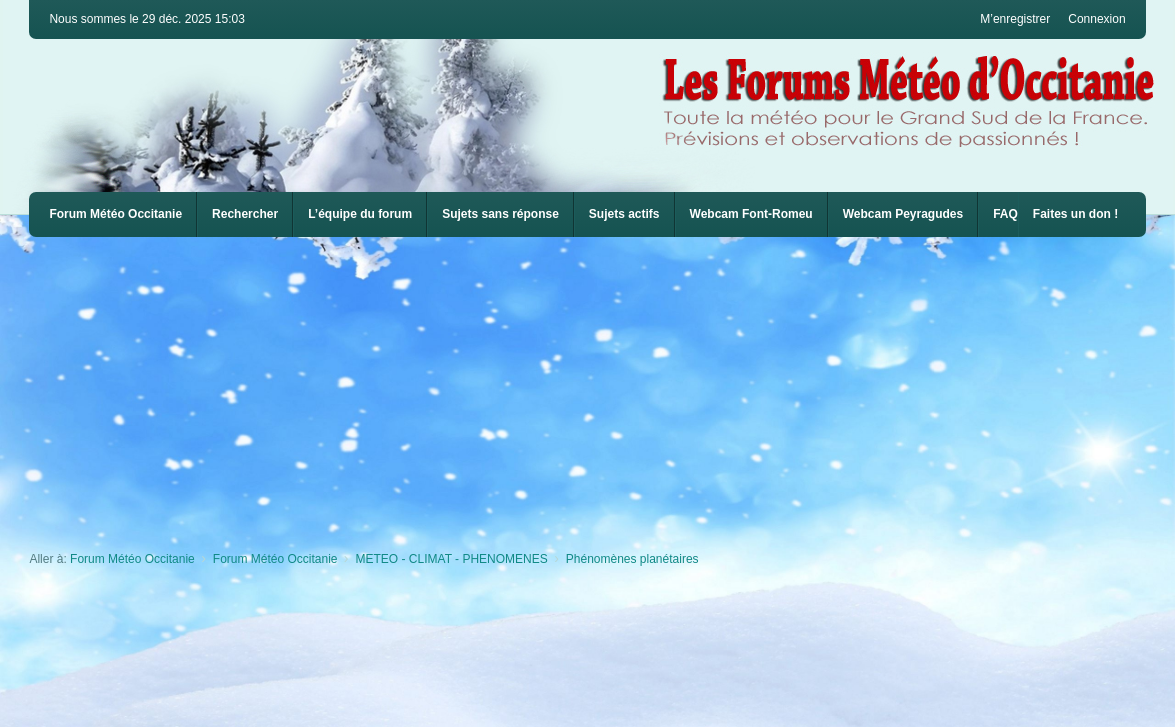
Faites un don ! (1075, 214)
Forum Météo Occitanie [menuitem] (115, 214)
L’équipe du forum (360, 214)
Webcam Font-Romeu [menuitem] (751, 214)
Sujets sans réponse (500, 214)
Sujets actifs (624, 214)
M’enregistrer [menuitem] (1015, 19)
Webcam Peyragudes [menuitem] (903, 214)
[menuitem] (751, 214)
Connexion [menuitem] (1096, 19)
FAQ (1005, 214)
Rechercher (245, 214)
